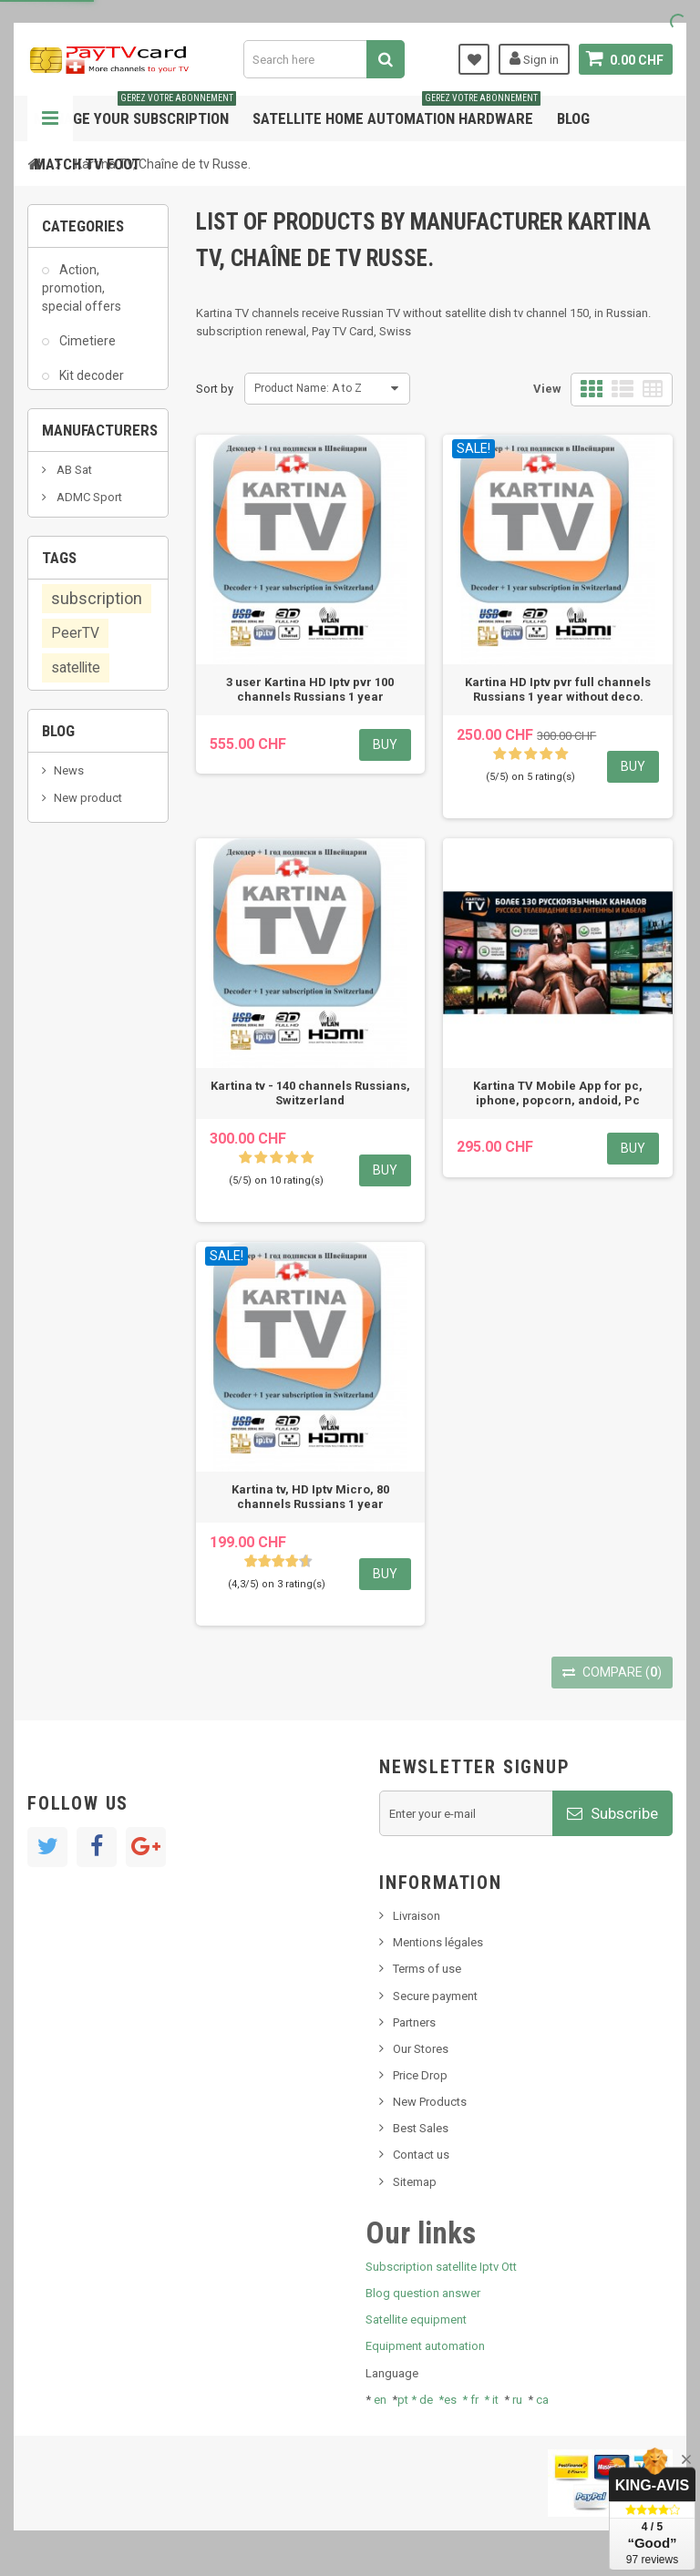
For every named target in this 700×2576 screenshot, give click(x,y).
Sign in (534, 58)
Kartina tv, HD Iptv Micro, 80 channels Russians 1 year (310, 1497)
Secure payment (435, 1996)
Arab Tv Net (86, 872)
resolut (72, 1630)
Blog (573, 118)
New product (88, 1502)
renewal (114, 1281)
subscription (96, 1059)
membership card (84, 1170)
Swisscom (79, 1247)
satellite (75, 1129)
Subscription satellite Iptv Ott (441, 2266)
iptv (60, 1281)
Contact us (421, 2154)
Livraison (416, 1916)
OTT (64, 1317)
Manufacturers (100, 741)
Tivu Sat (74, 1603)
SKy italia (77, 1529)
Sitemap (415, 2182)
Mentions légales (438, 1942)
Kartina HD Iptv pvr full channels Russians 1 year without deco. (558, 689)
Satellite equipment (416, 2319)
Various (80, 669)
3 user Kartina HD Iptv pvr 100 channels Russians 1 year (310, 689)
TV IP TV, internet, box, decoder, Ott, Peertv (79, 606)
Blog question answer (422, 2293)
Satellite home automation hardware (396, 112)
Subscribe (612, 1813)
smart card (79, 1212)
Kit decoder (90, 385)
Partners (414, 2022)
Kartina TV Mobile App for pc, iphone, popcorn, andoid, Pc (558, 1093)
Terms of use (427, 1969)
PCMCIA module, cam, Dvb (80, 472)
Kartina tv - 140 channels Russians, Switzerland (310, 1093)
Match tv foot (87, 164)
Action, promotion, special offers (81, 297)
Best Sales (420, 2128)
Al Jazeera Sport (99, 845)
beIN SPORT (86, 900)
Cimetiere (86, 351)
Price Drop (420, 2075)
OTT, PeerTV (82, 1351)
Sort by (214, 388)
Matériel (82, 420)
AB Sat (73, 789)
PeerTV (75, 1094)
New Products (430, 2102)
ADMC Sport (88, 818)
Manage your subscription (135, 112)
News (69, 1475)
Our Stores (420, 2049)
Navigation (50, 118)
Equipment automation (425, 2346)
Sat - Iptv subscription (77, 534)
